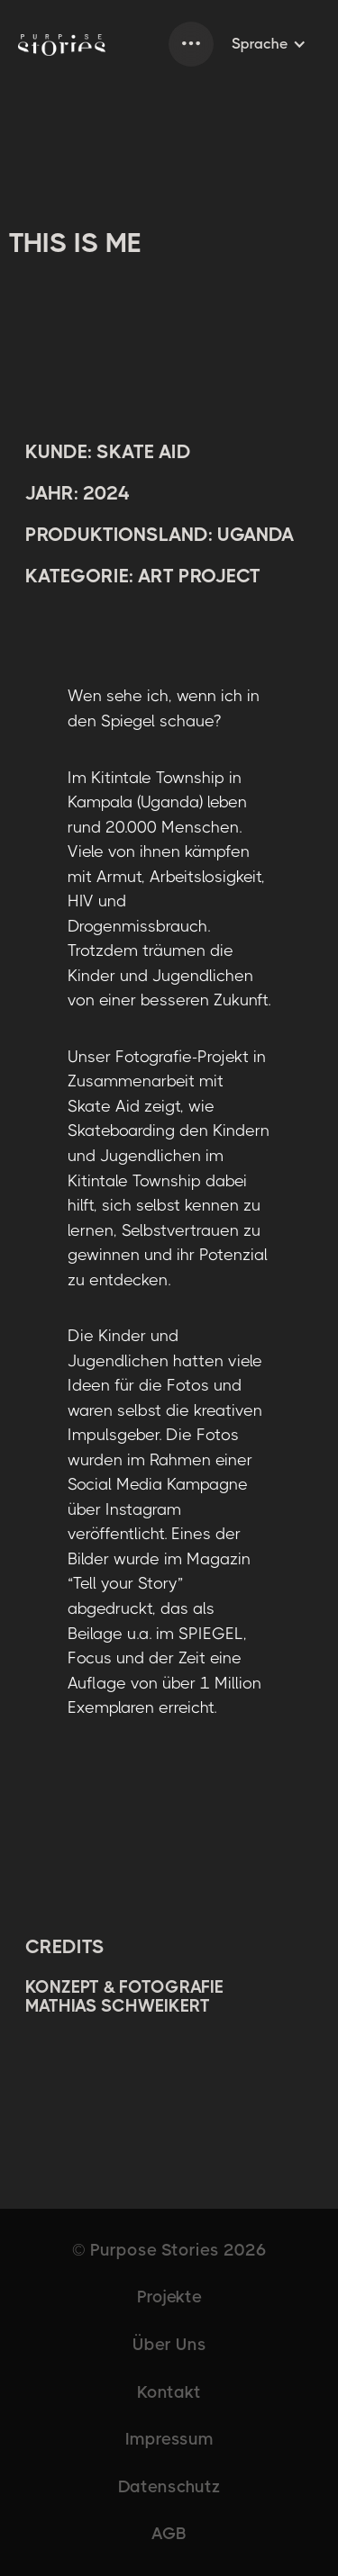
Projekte (169, 2297)
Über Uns (169, 2345)
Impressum (169, 2439)
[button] (191, 44)
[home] (62, 44)
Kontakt (169, 2392)
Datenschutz (169, 2487)
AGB (169, 2534)
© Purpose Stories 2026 (169, 2250)
